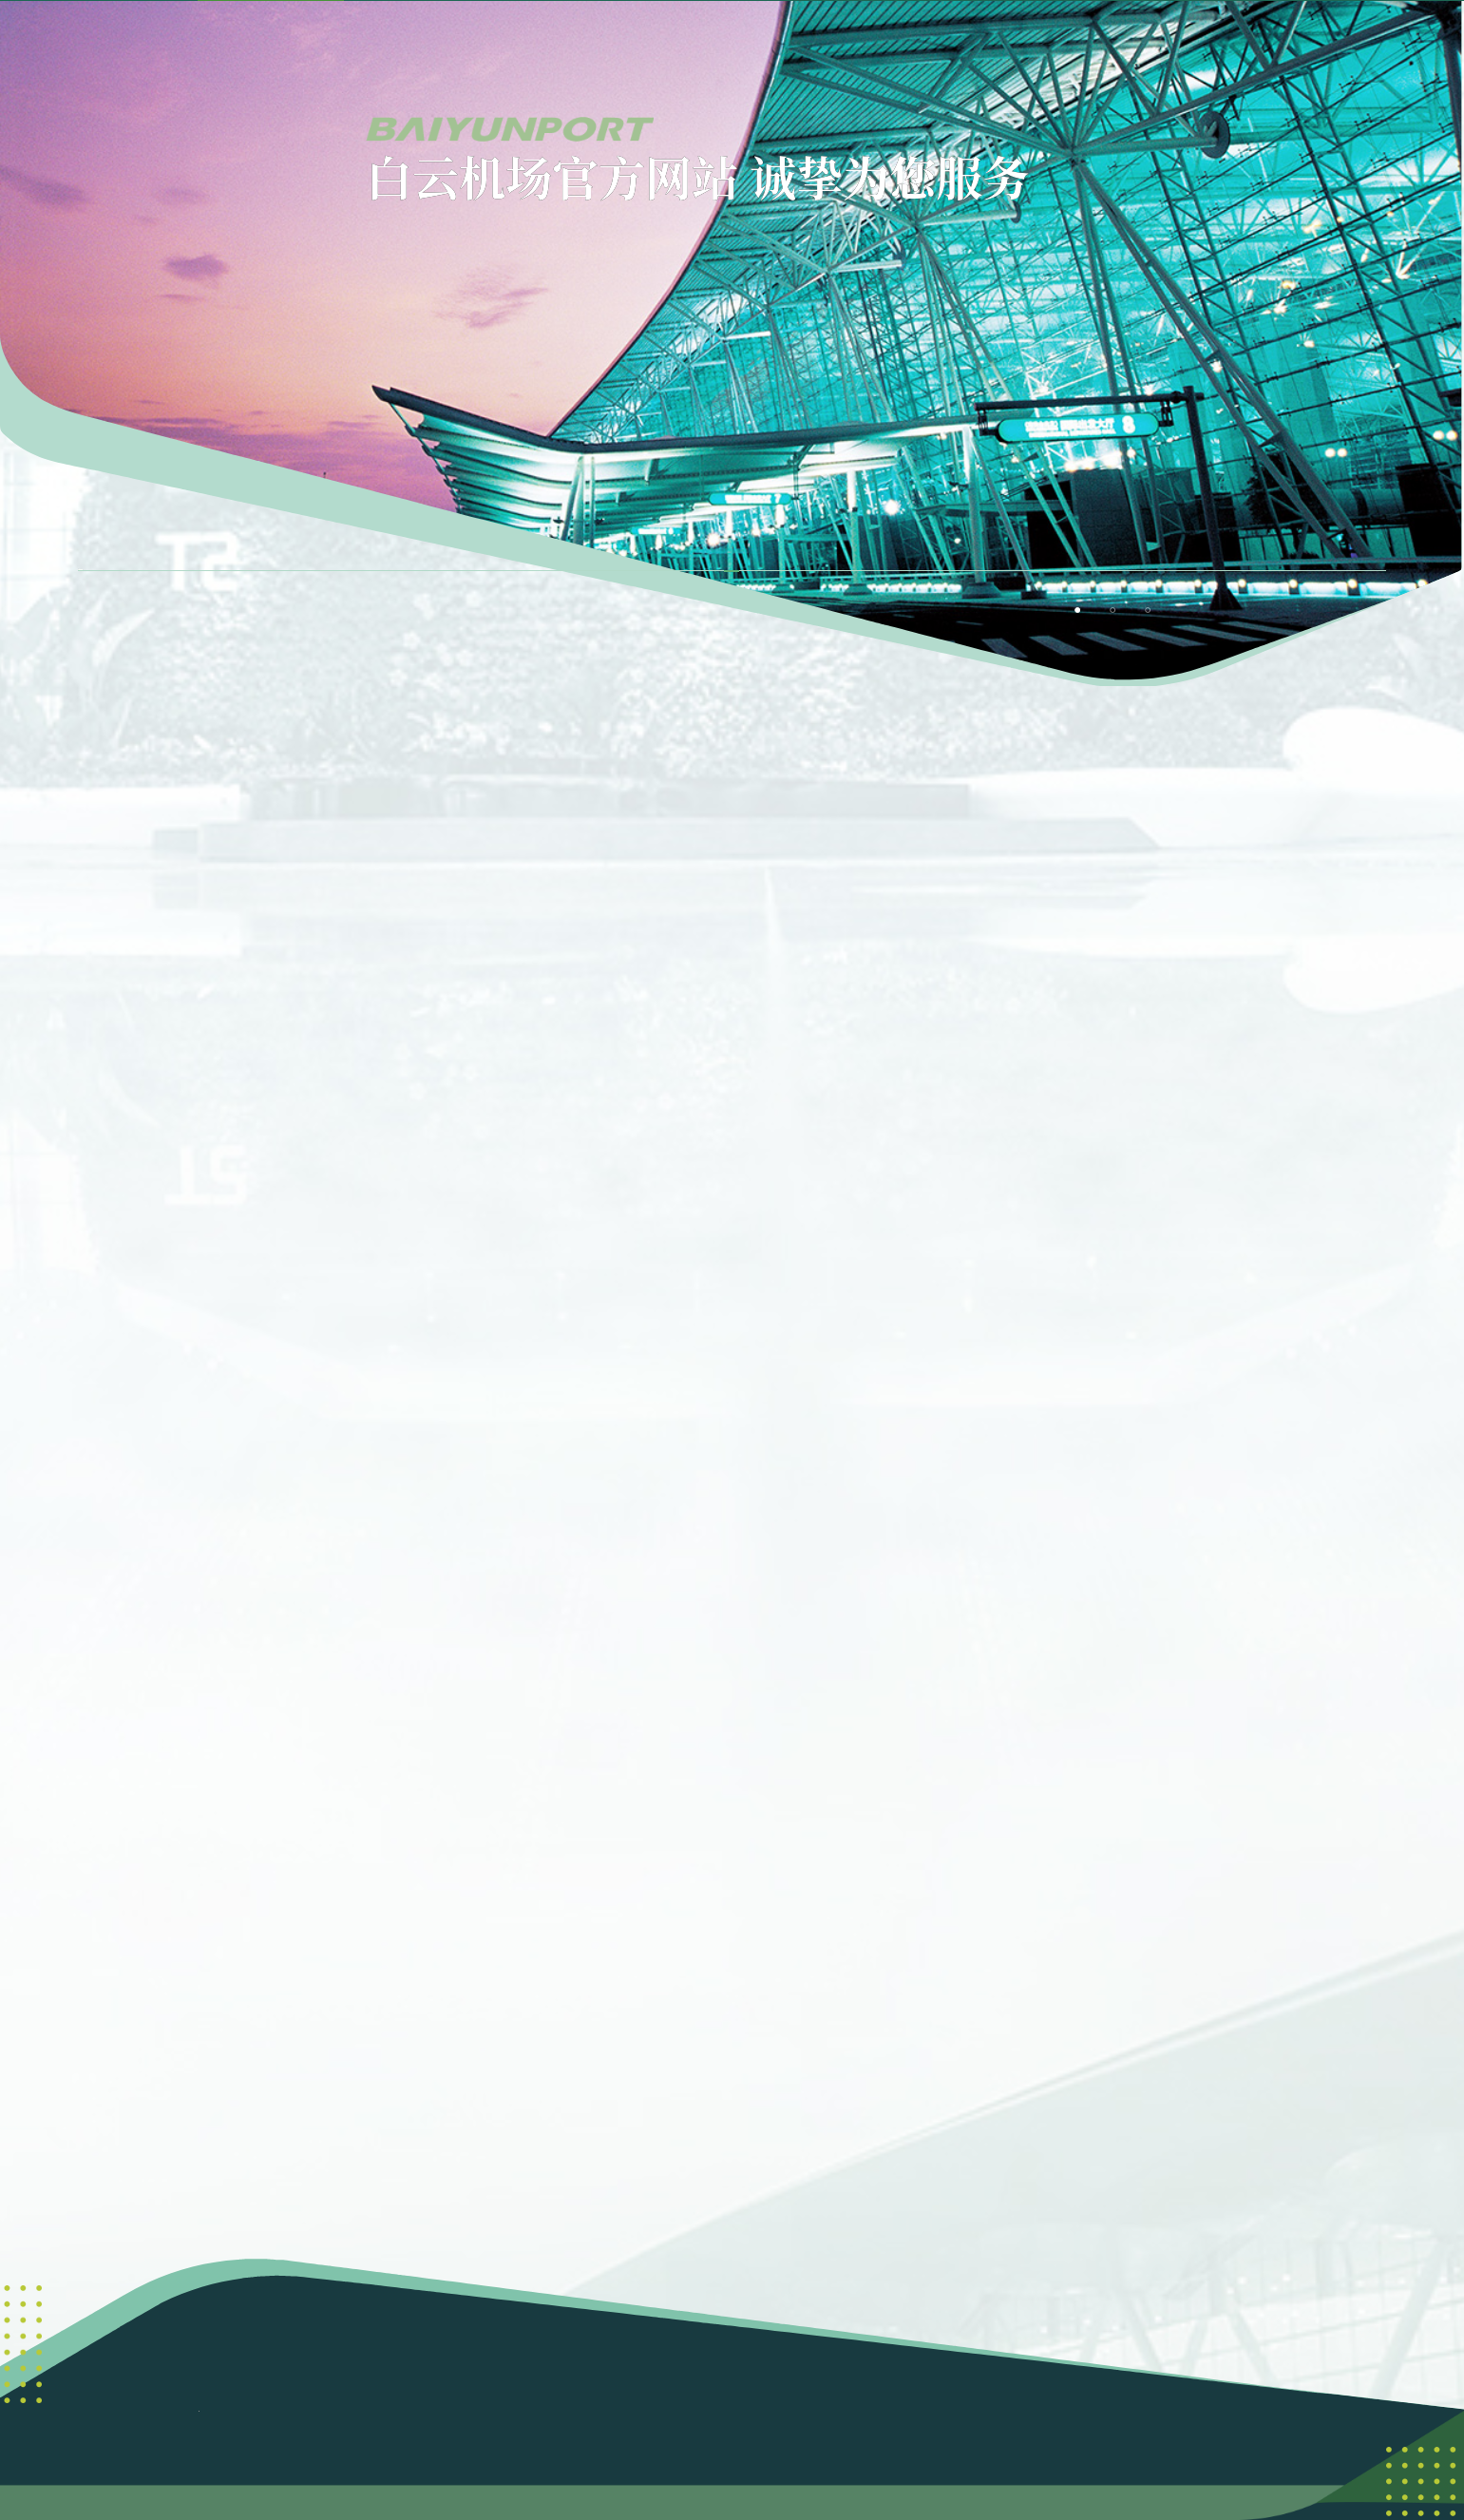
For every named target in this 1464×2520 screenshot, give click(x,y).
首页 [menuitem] (315, 49)
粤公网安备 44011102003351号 (732, 2397)
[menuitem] (463, 49)
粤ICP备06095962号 (881, 2373)
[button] (1292, 49)
